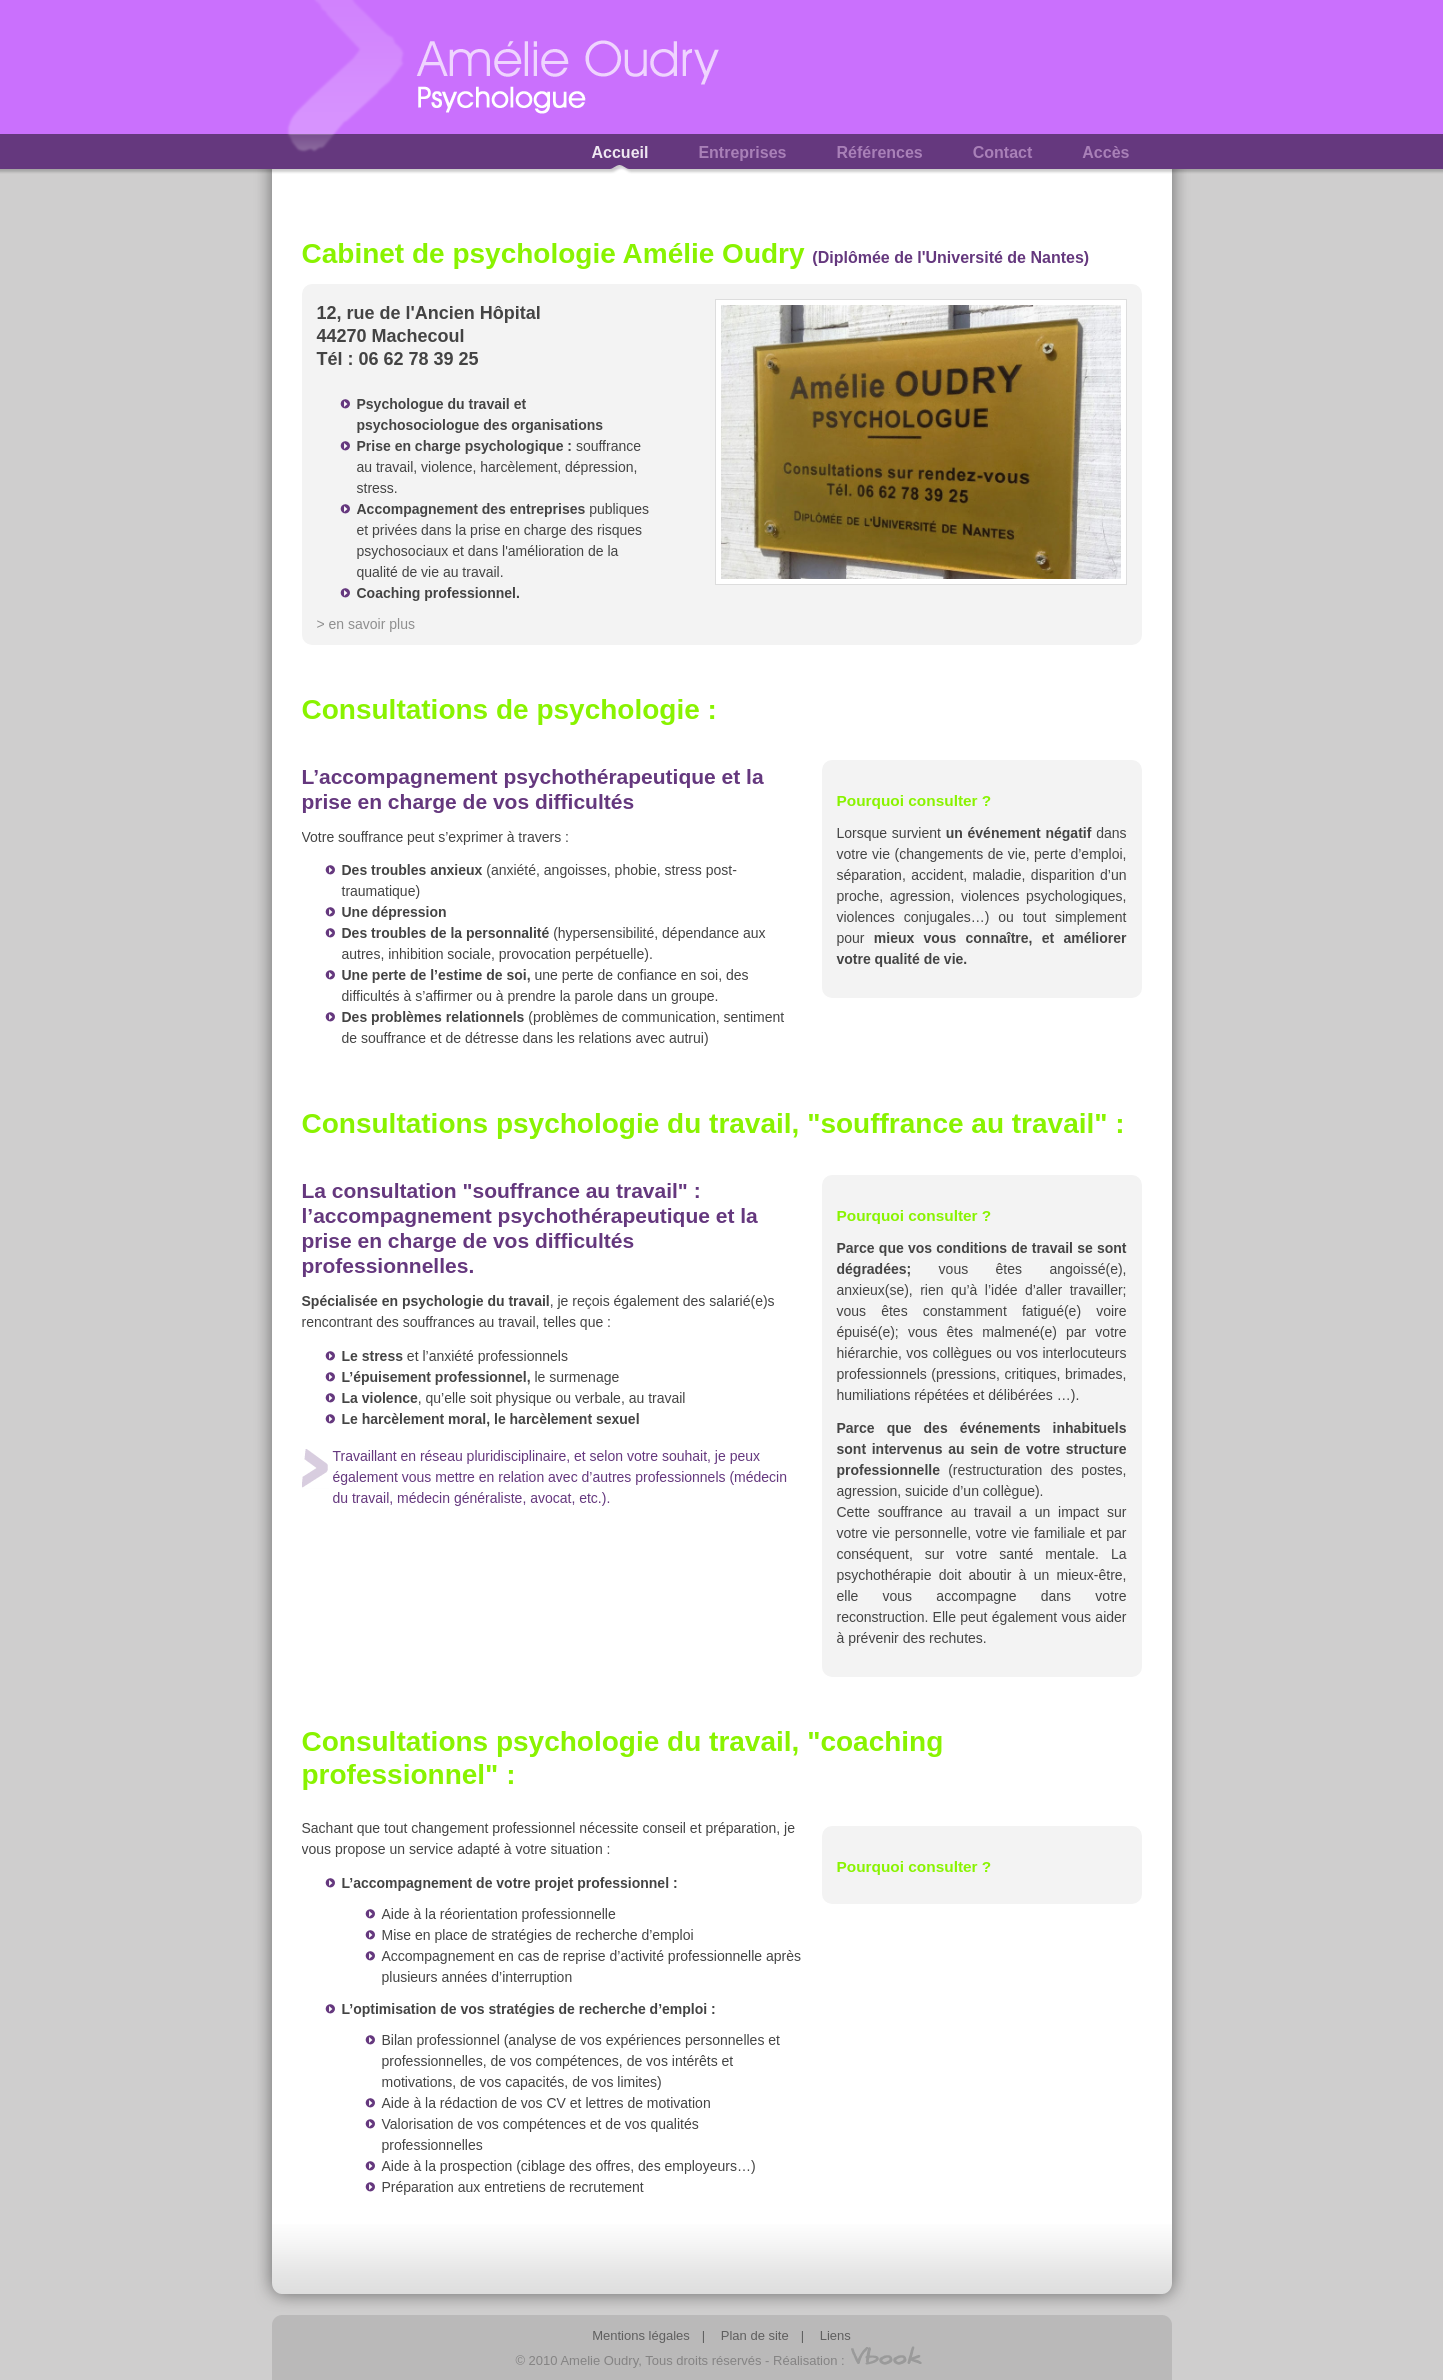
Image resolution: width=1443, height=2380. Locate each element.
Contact (1003, 152)
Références (879, 152)
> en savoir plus (366, 624)
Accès (1105, 152)
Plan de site (755, 2335)
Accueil (620, 152)
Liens (835, 2335)
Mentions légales (641, 2335)
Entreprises (742, 152)
